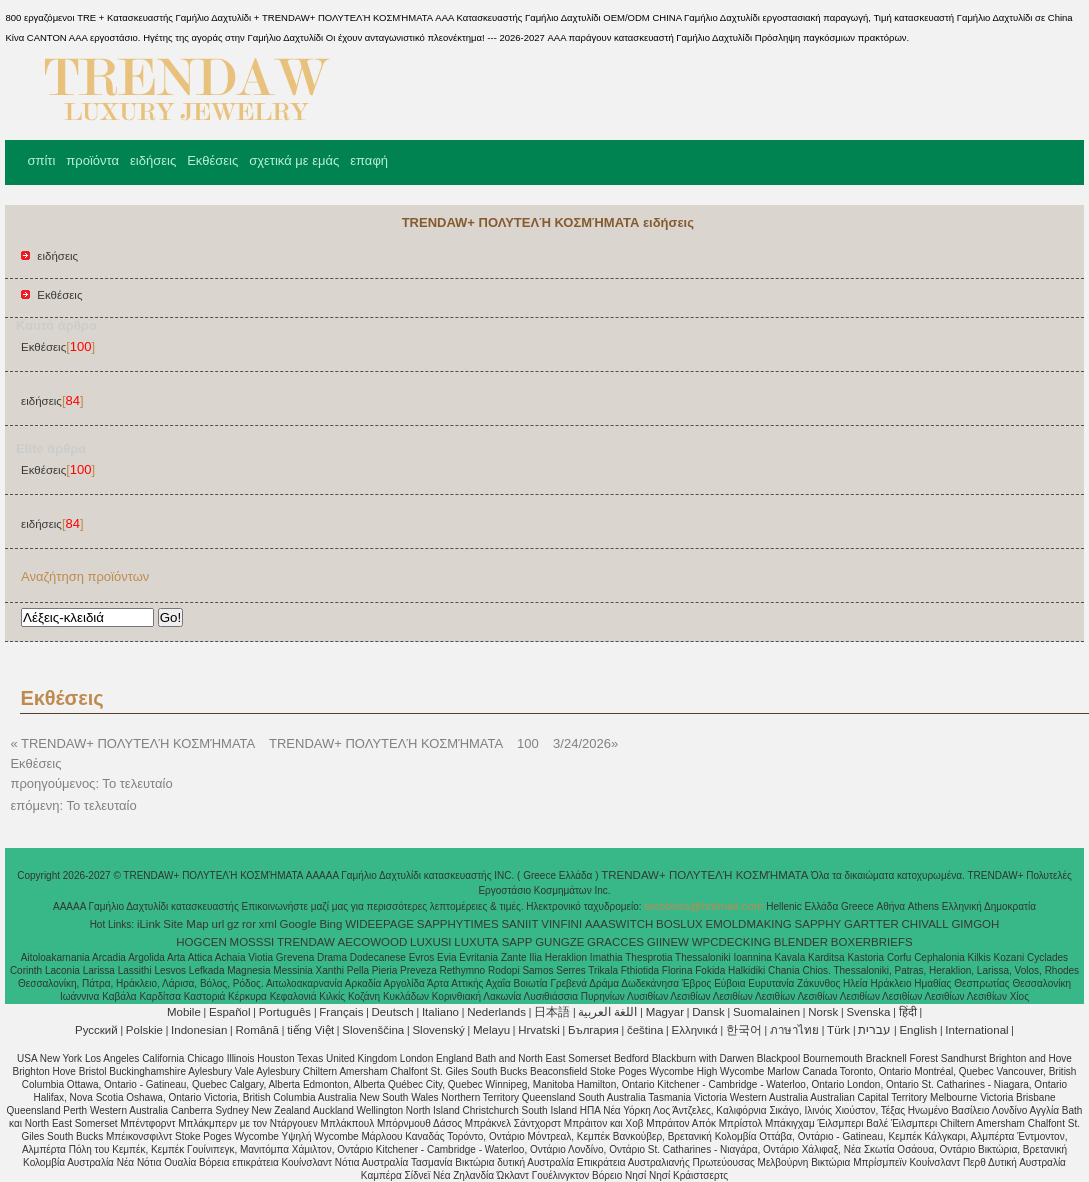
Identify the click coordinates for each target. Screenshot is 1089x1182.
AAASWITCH (619, 924)
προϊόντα (92, 160)
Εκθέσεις (212, 160)
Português (285, 1012)
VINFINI (561, 924)
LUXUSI (431, 942)
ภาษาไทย (794, 1030)
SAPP (517, 942)
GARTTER (871, 924)
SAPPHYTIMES (458, 924)
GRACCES (615, 942)
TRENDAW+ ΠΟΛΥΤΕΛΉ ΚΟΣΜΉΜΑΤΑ (706, 875)
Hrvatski (539, 1030)
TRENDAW (306, 942)
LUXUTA (476, 942)
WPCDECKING (731, 942)
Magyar (665, 1012)
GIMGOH (975, 924)
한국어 (744, 1030)
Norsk (823, 1012)
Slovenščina (373, 1030)
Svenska (868, 1012)
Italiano (440, 1012)
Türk (838, 1030)
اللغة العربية (607, 1012)
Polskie (144, 1030)
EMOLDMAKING (749, 924)
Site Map (185, 924)
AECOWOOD (373, 942)
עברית (874, 1030)
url (218, 924)
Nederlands (496, 1012)
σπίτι (41, 160)
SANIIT (519, 924)
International (976, 1030)
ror (249, 924)
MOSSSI (252, 942)
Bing (330, 924)
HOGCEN (201, 942)
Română (257, 1030)
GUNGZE (559, 942)
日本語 (552, 1012)
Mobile (184, 1012)
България (593, 1030)
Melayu (491, 1030)
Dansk (708, 1012)
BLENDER (801, 942)
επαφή (369, 160)
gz (233, 924)
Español (230, 1012)
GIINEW (668, 942)
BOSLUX (679, 924)
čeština (645, 1030)
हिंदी (908, 1012)
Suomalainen (766, 1012)
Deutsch (393, 1012)
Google (298, 924)
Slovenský (438, 1030)
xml (268, 924)
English (918, 1030)
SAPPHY (818, 924)
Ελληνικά (695, 1030)
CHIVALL (925, 924)
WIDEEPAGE (379, 924)
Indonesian (199, 1030)
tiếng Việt (310, 1030)
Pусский (96, 1030)
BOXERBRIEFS (872, 942)
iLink (149, 924)
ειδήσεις (153, 160)
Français (341, 1012)
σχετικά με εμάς (294, 160)
